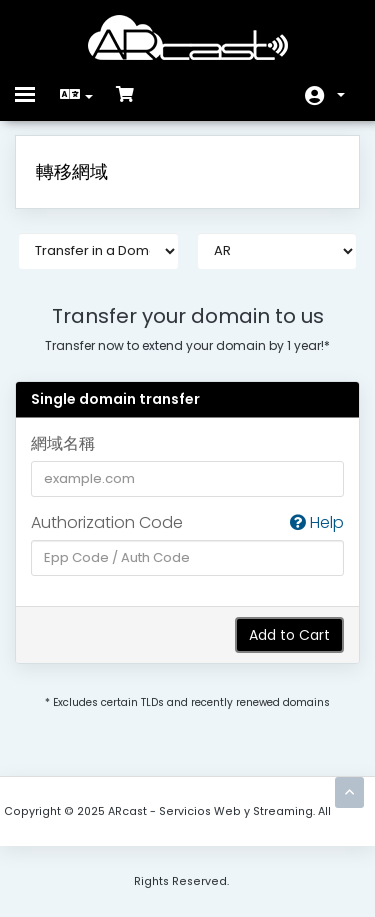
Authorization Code (187, 523)
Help (317, 523)
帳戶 (341, 95)
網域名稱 (63, 444)
